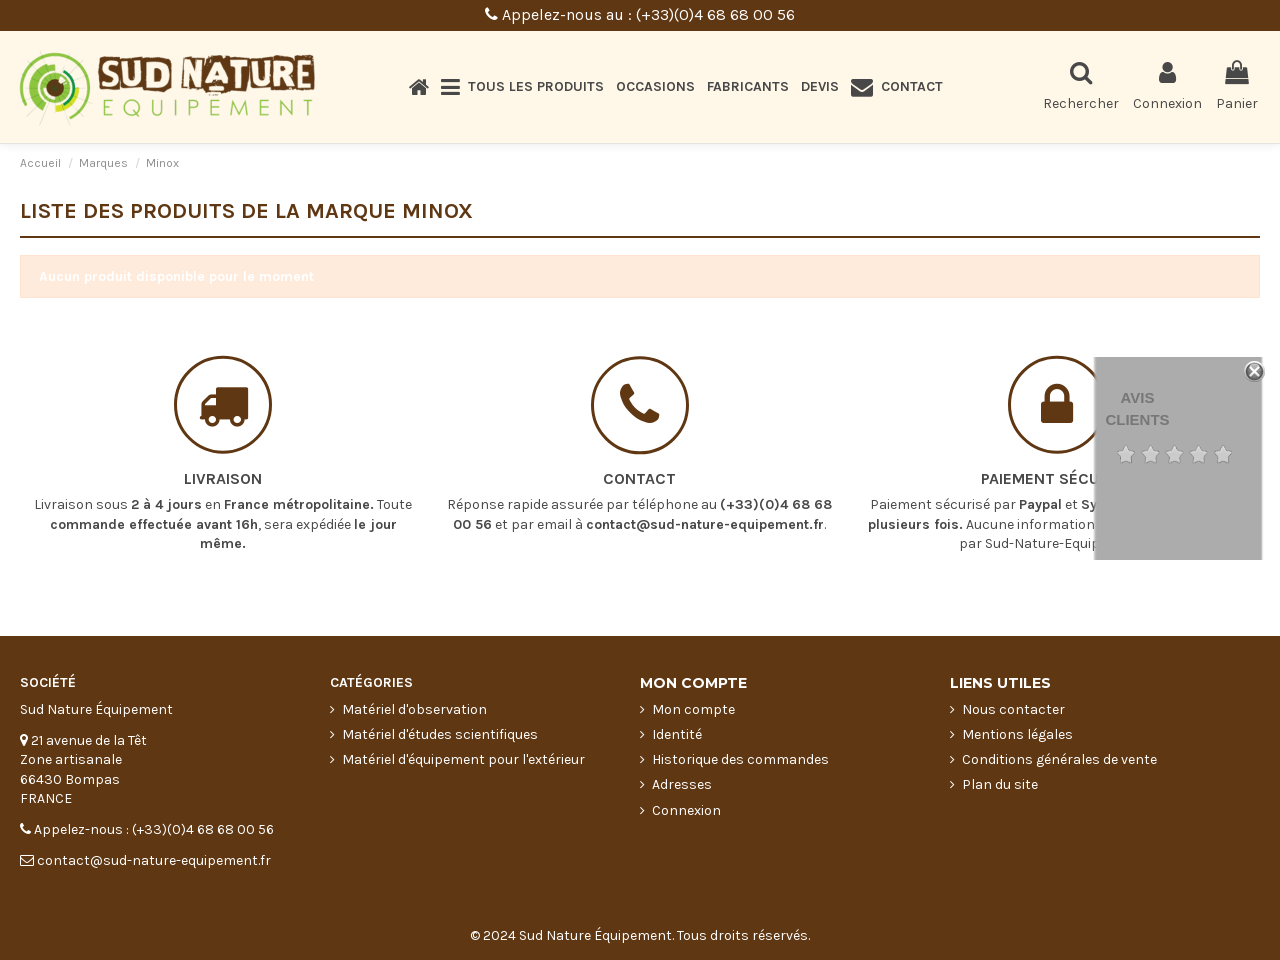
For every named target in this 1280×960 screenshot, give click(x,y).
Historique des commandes (740, 759)
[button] (522, 87)
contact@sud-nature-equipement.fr (705, 507)
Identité (677, 734)
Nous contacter (1013, 709)
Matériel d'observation (414, 709)
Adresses (682, 784)
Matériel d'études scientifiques (440, 734)
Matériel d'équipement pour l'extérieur (463, 759)
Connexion (686, 810)
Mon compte (693, 709)
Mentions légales (1017, 734)
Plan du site (1000, 784)
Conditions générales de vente (1059, 759)
